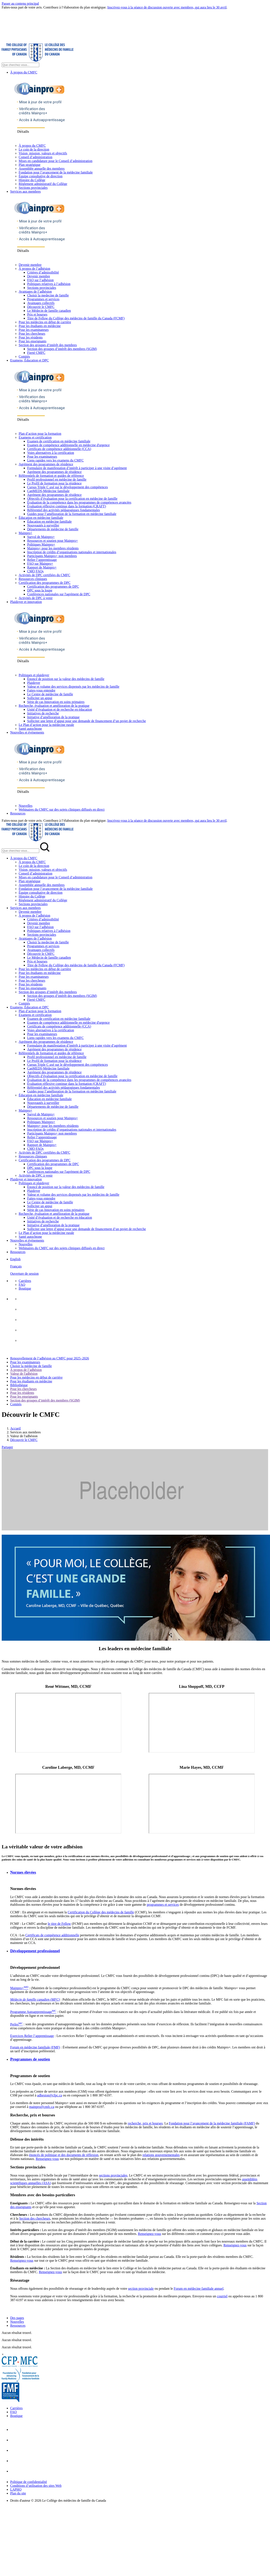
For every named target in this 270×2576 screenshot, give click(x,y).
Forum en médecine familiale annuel (199, 2288)
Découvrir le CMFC (41, 307)
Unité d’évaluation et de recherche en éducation (59, 709)
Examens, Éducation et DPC (29, 360)
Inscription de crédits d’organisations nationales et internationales (71, 552)
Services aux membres (25, 191)
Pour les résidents (31, 337)
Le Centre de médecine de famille (50, 694)
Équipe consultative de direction (41, 176)
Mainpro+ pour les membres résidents (53, 548)
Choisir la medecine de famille (48, 295)
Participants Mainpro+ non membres (52, 556)
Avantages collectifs (41, 303)
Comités (24, 356)
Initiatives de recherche (43, 713)
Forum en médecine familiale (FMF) (35, 2047)
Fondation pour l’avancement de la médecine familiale (56, 172)
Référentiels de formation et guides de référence (51, 475)
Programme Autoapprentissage (33, 2012)
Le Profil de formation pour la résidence (54, 483)
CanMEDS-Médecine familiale (48, 491)
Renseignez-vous (47, 2159)
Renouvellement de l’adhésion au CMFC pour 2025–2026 (49, 1358)
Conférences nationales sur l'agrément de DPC (58, 594)
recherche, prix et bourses (145, 2123)
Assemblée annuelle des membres (41, 168)
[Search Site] (20, 65)
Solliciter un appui (39, 698)
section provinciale (141, 2288)
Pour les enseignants (32, 341)
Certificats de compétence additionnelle (52, 1935)
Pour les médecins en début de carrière (45, 322)
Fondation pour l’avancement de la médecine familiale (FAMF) (212, 2123)
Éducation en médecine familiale (41, 517)
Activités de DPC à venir (36, 598)
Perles (16, 2024)
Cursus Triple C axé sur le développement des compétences (67, 487)
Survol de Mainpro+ (41, 537)
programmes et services (163, 1904)
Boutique (25, 1288)
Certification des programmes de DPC (44, 582)
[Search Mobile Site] (20, 850)
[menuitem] (139, 1268)
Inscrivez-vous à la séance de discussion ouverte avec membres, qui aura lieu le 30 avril (167, 7)
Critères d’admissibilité (43, 272)
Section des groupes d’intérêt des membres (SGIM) (62, 349)
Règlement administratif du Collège (43, 184)
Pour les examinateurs (34, 330)
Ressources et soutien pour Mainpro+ (52, 540)
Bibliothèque (19, 1385)
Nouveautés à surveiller (43, 525)
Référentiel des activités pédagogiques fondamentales (63, 510)
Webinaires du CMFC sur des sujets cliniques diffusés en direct (62, 809)
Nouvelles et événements (27, 732)
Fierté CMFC (36, 352)
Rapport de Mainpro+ (42, 567)
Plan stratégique (30, 165)
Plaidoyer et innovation (26, 602)
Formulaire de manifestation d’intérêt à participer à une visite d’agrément (77, 468)
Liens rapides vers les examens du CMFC (55, 460)
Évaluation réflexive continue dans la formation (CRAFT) (66, 506)
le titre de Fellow (59, 1923)
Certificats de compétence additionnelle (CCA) (59, 449)
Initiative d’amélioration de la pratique (53, 717)
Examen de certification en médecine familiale (58, 441)
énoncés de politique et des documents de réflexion (63, 2155)
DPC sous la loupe (39, 590)
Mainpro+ (25, 533)
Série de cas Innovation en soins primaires (55, 702)
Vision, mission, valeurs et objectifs (43, 153)
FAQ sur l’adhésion (40, 280)
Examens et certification (35, 437)
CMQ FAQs (35, 571)
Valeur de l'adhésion (24, 1373)
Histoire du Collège (32, 180)
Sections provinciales (33, 187)
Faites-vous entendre (41, 690)
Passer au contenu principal (20, 3)
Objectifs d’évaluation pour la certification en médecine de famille (72, 498)
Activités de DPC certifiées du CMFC (44, 575)
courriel (222, 2296)
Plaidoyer (33, 683)
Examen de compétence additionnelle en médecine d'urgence (68, 445)
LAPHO (15, 2489)
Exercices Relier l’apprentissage (32, 2036)
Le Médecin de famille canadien (49, 310)
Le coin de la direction (34, 149)
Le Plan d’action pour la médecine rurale (46, 725)
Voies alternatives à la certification (50, 453)
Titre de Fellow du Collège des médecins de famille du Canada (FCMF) (76, 318)
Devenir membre (30, 265)
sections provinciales (113, 2175)
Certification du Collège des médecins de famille (101, 1912)
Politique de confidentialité (28, 2482)
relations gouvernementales (161, 2155)
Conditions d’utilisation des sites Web (36, 2485)
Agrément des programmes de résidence (46, 464)
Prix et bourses (37, 314)
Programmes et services (43, 299)
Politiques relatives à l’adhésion (48, 284)
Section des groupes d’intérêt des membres (48, 345)
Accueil (15, 1428)
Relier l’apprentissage (42, 560)
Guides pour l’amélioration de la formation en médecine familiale (71, 514)
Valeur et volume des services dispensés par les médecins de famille (73, 686)
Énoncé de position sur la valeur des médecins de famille (65, 679)
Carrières (25, 1281)
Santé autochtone (30, 728)
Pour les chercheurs (32, 333)
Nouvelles (25, 805)
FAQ (22, 1284)
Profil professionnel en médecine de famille (56, 479)
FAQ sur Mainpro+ (40, 563)
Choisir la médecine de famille (31, 1366)
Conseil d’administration (35, 157)
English (15, 1259)
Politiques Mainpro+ (41, 544)
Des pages (17, 2318)
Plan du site (18, 2493)
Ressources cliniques (33, 579)
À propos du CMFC (23, 72)
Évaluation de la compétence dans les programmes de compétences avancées (79, 502)
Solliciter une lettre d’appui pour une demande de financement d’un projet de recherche (86, 721)
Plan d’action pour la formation (40, 433)
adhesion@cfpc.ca (49, 2095)
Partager (7, 1447)
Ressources (17, 813)
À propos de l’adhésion (34, 268)
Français (16, 1266)
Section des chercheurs (34, 2218)
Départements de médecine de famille (52, 529)
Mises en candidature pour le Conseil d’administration (55, 161)
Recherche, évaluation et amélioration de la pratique (54, 705)
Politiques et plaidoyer (34, 675)
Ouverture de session (24, 1273)
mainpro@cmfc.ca (41, 2107)
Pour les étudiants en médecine (40, 326)
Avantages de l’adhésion (35, 291)
